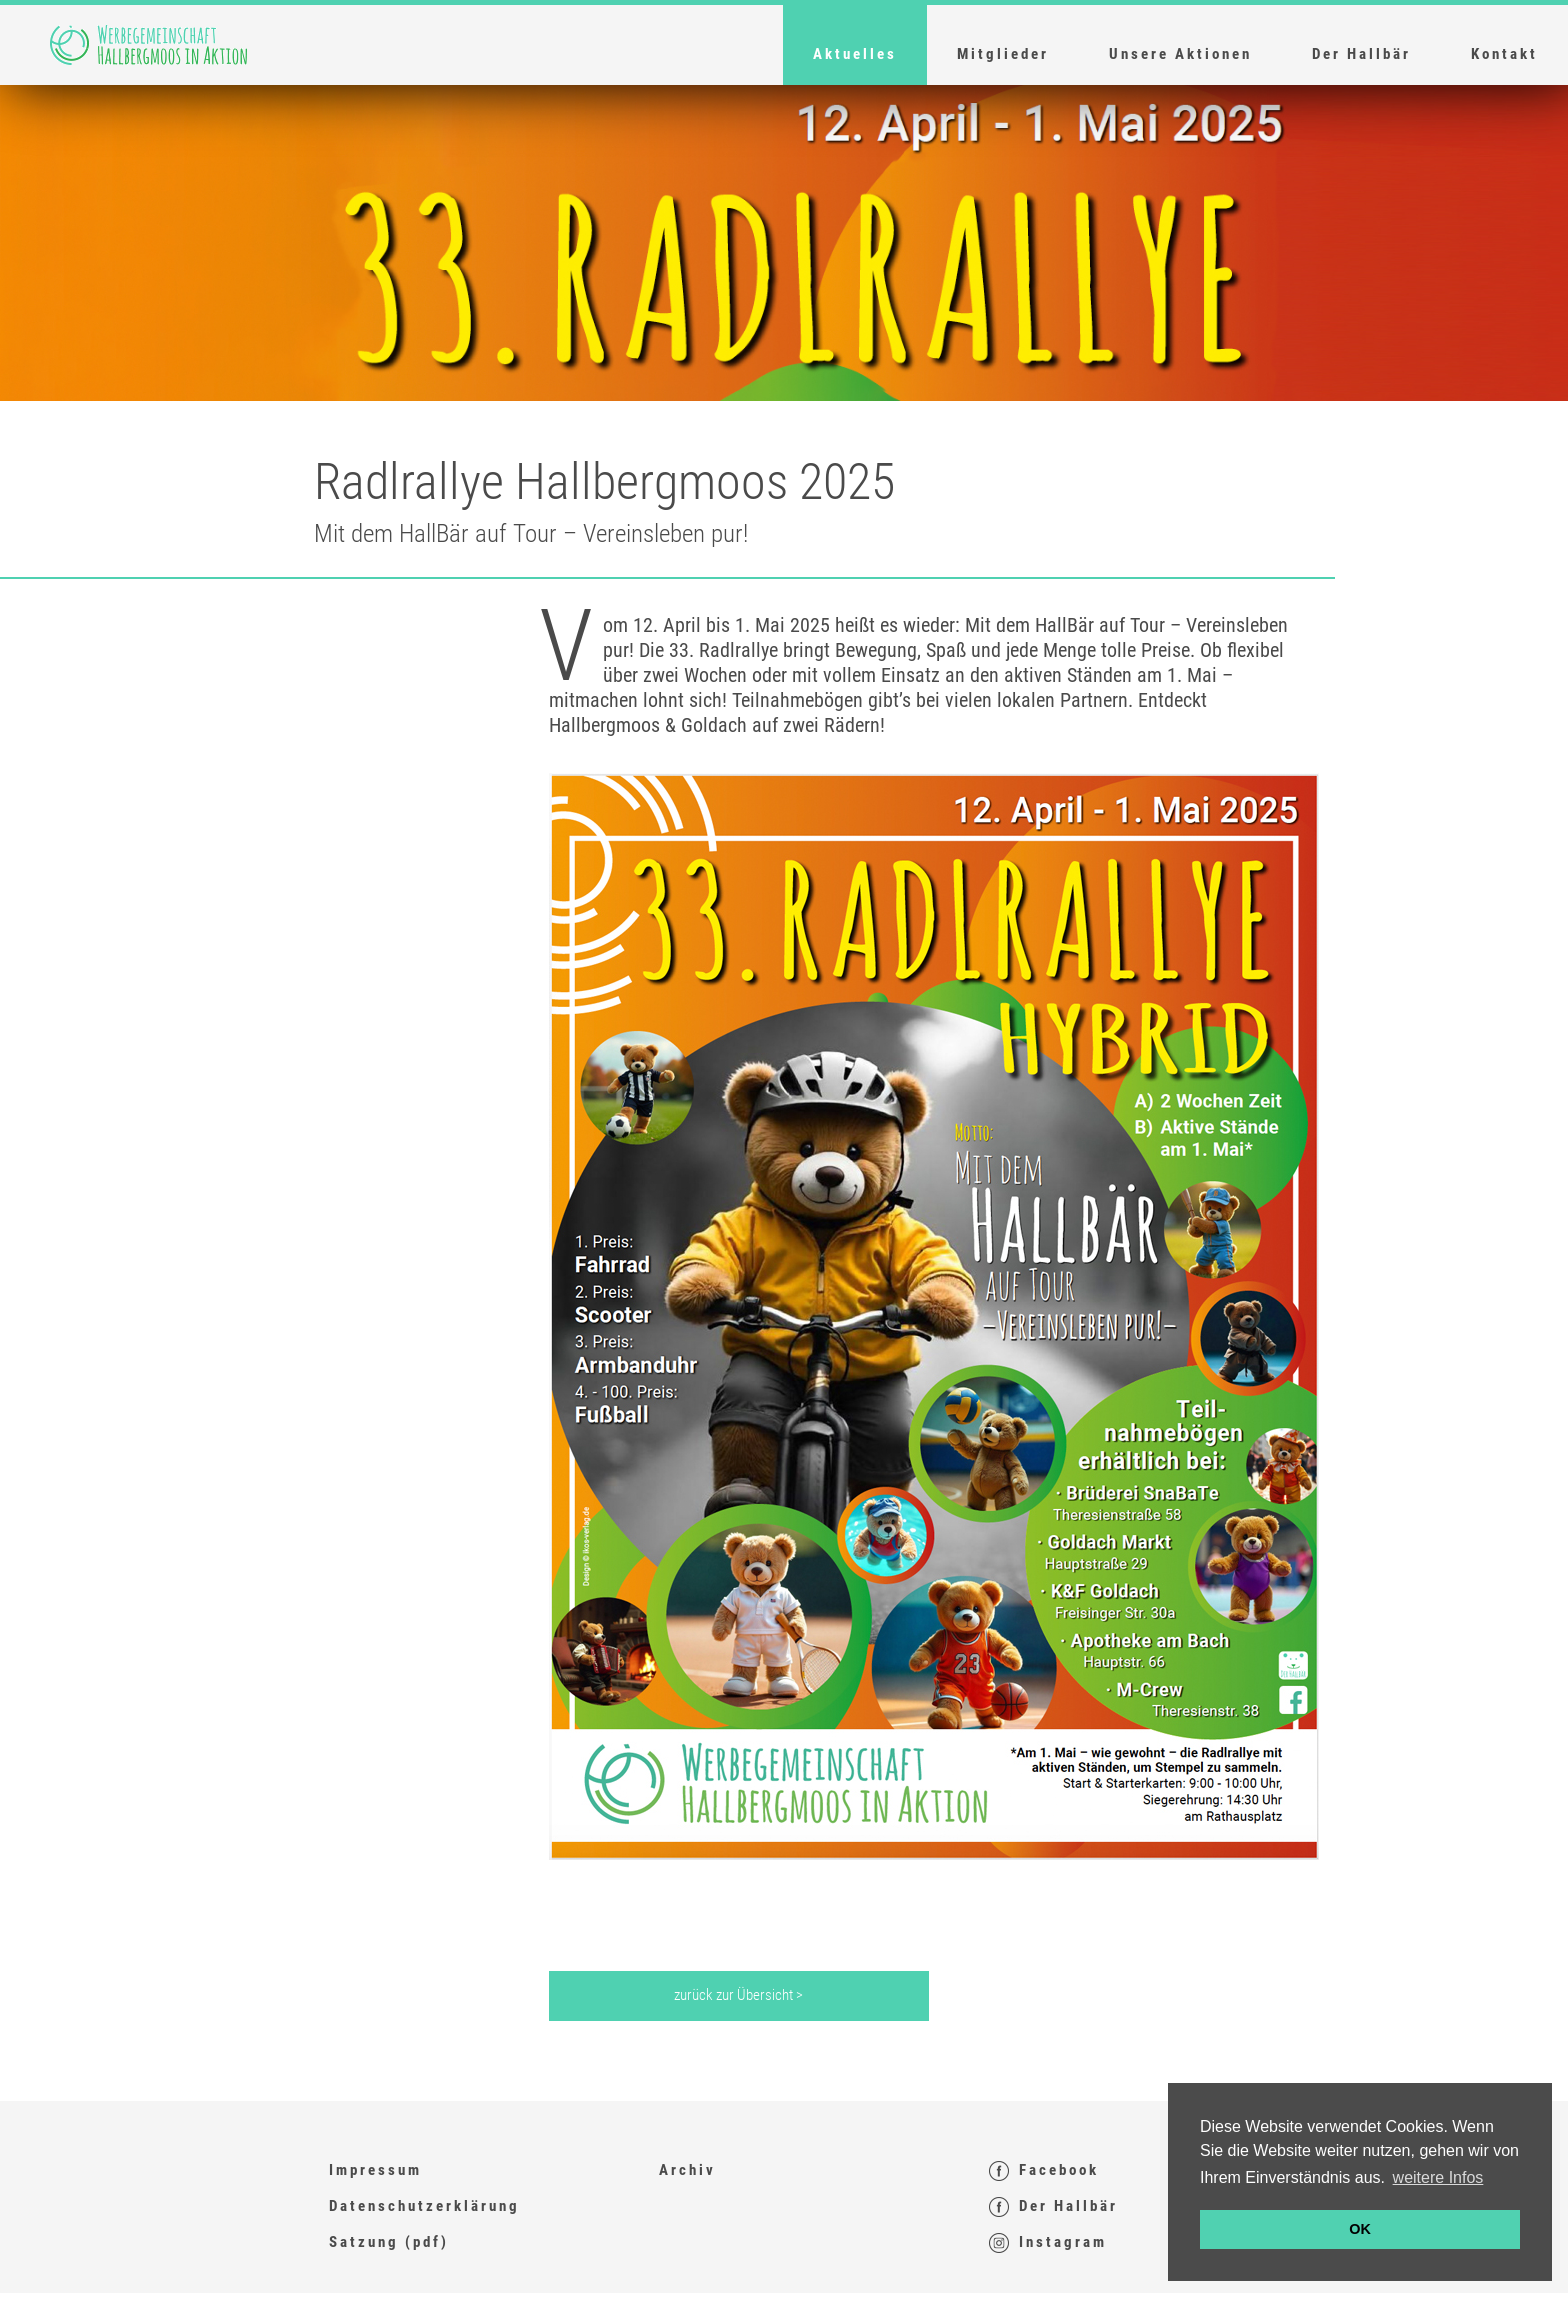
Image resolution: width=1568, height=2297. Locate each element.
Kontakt (1504, 54)
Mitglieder (1003, 54)
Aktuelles (855, 54)
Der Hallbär (1361, 54)
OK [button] (1360, 2229)
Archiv (687, 2170)
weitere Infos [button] (1438, 2177)
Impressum (375, 2170)
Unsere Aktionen (1180, 54)
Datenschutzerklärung (424, 2206)
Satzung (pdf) (389, 2242)
